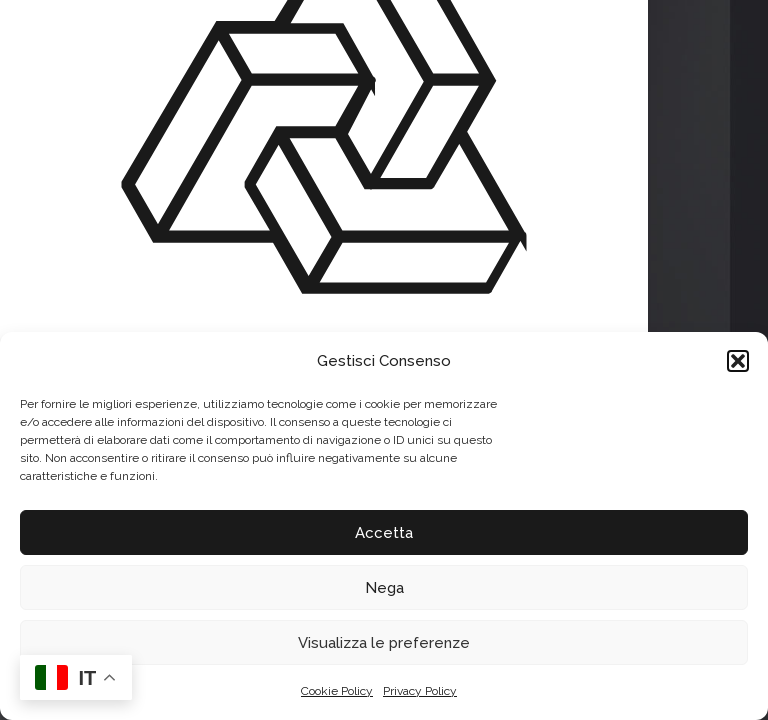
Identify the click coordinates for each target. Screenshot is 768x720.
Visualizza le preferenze (384, 643)
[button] (738, 361)
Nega (384, 588)
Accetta (384, 533)
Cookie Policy (337, 691)
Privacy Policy (420, 691)
